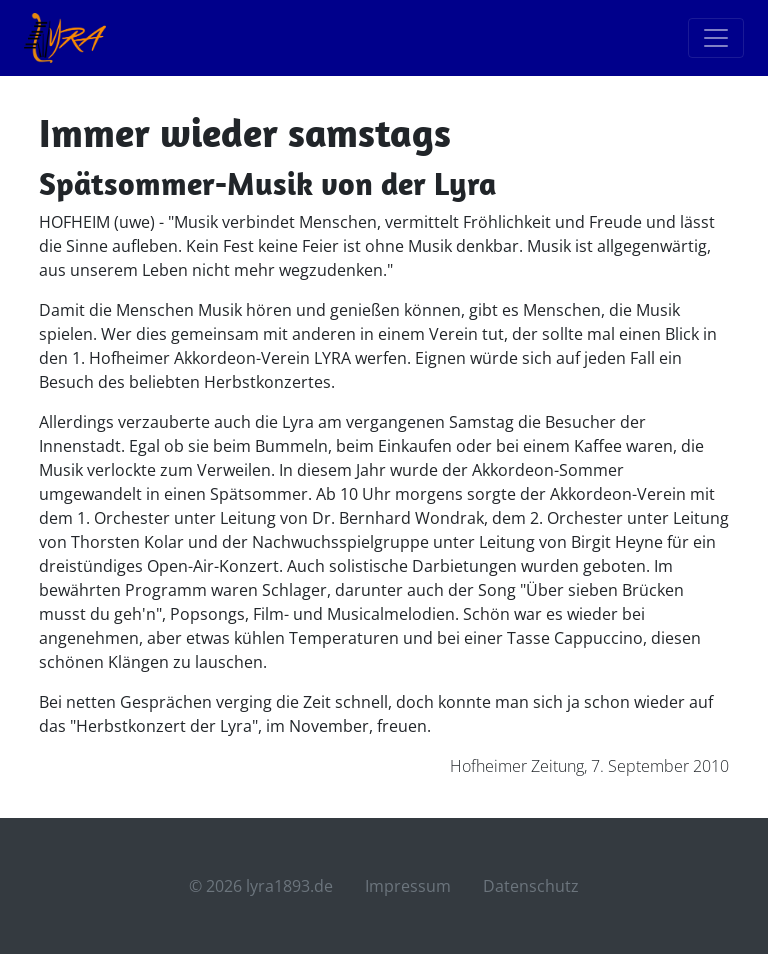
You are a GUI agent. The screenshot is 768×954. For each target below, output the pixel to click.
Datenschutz (531, 886)
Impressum (408, 886)
